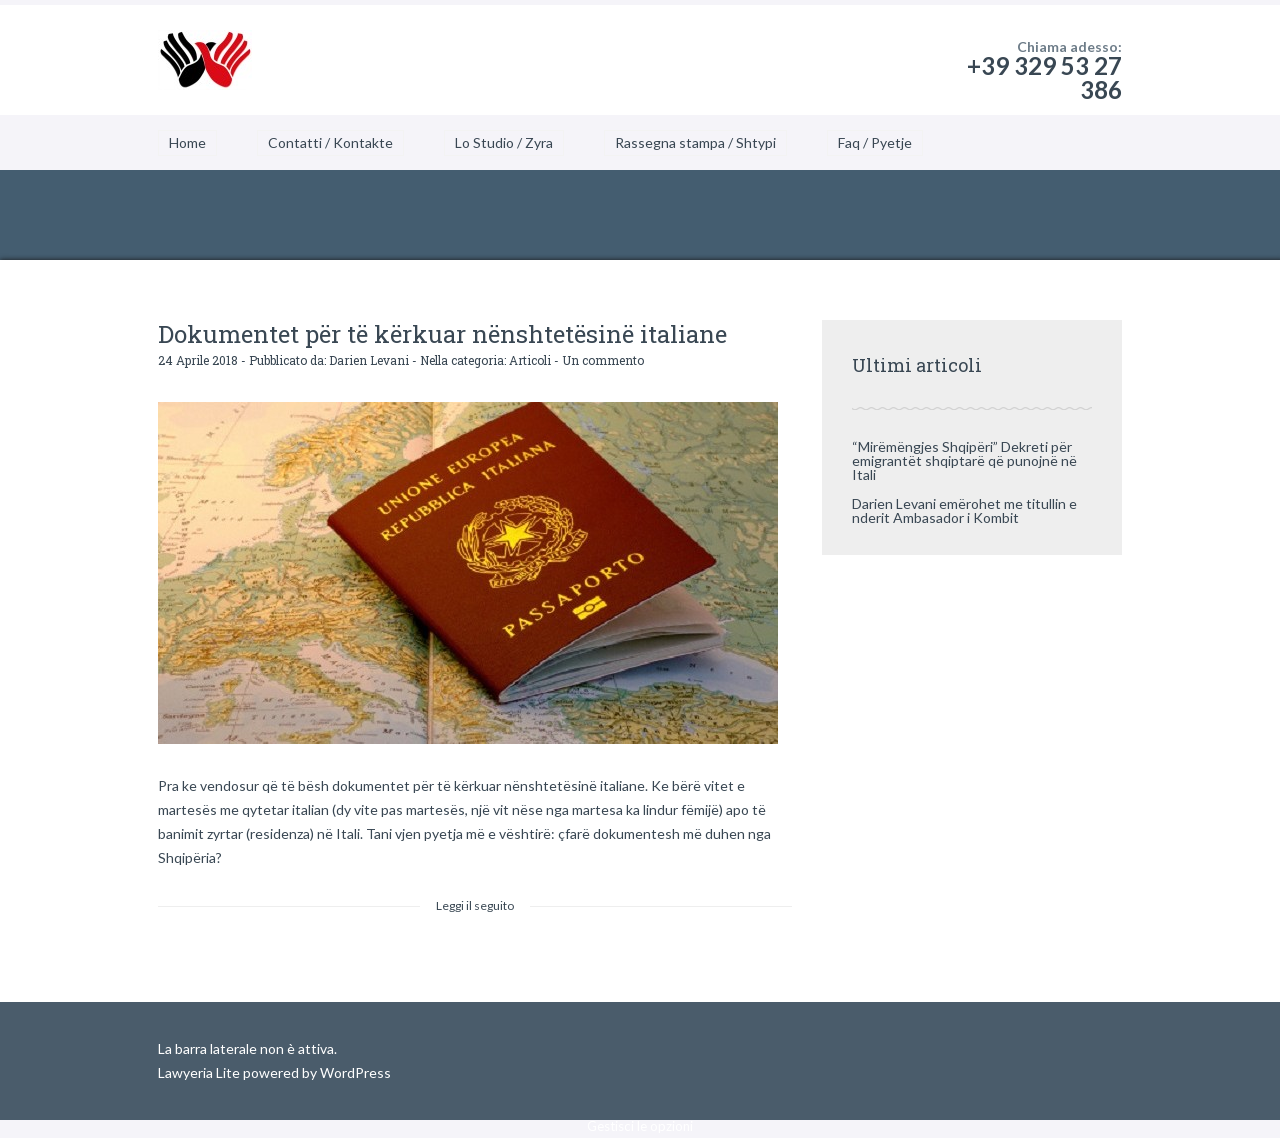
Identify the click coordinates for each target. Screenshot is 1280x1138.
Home (187, 142)
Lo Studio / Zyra (504, 142)
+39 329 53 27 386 (1044, 77)
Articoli (530, 360)
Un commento (603, 360)
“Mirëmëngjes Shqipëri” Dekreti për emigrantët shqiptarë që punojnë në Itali (964, 460)
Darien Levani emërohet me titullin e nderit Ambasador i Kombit (964, 510)
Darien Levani (369, 360)
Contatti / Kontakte (330, 142)
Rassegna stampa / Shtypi (695, 142)
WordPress (354, 1072)
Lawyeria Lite (200, 1072)
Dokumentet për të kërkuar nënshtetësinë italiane (442, 334)
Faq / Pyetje (875, 142)
